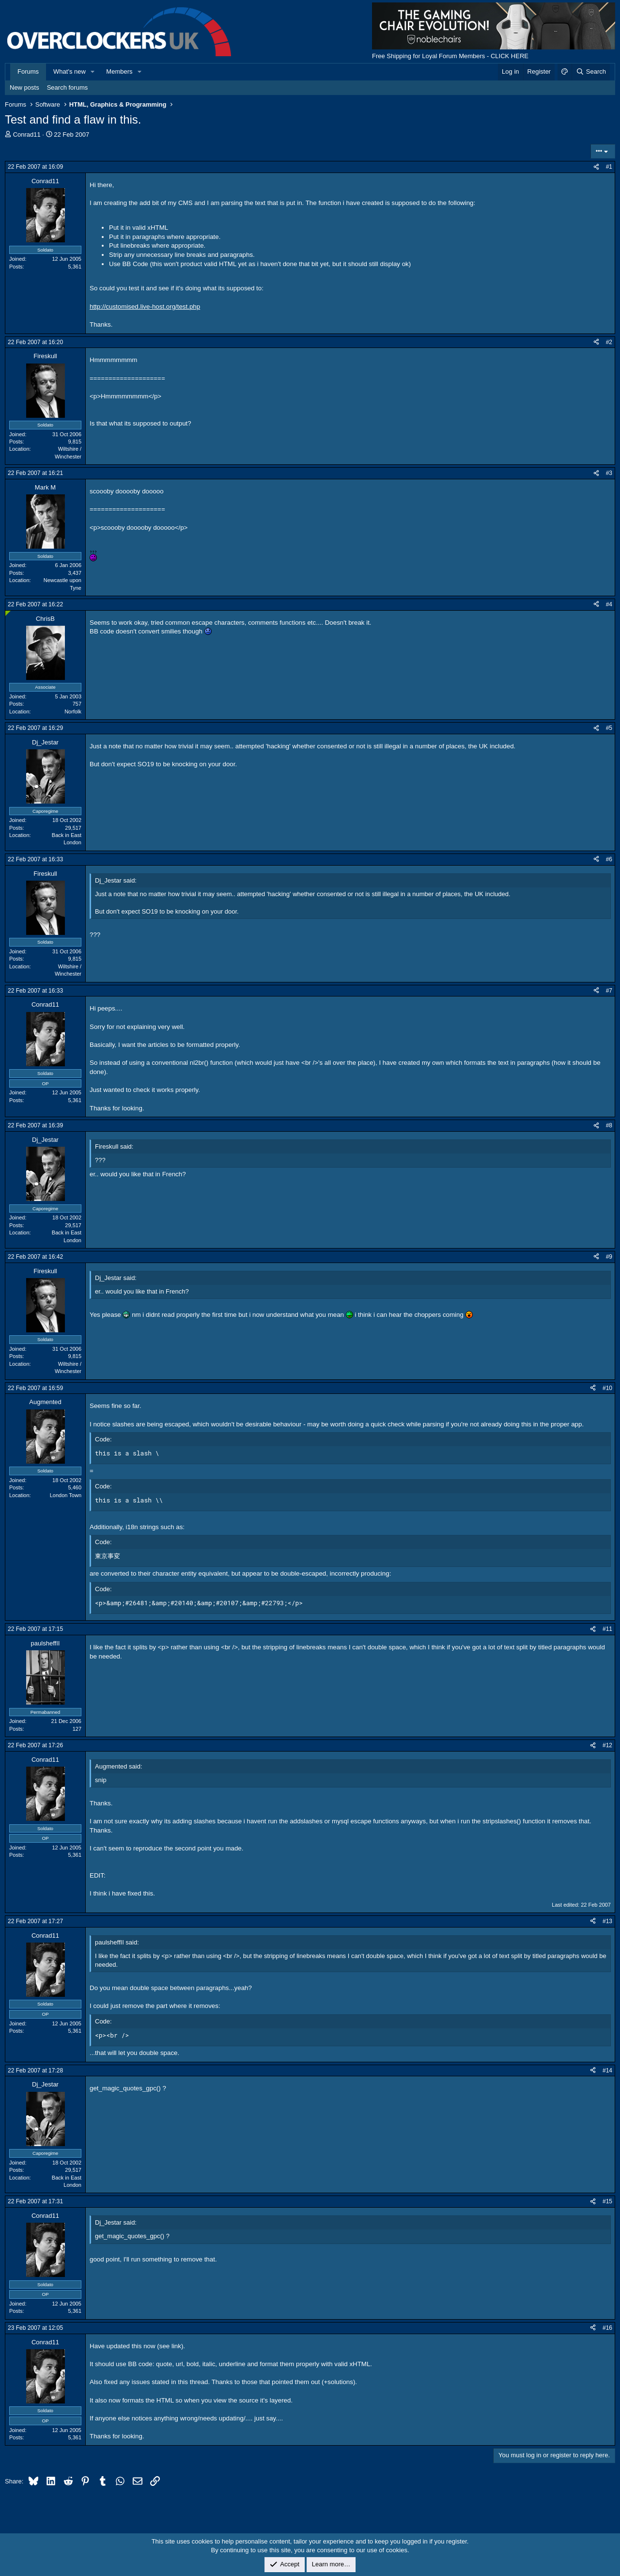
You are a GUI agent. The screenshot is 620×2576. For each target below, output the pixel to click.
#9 (609, 1256)
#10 (607, 1388)
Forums (28, 71)
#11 (607, 1629)
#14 (607, 2070)
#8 (609, 1125)
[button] (93, 71)
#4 (609, 604)
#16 (607, 2327)
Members (119, 71)
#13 (607, 1921)
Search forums (67, 87)
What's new (69, 71)
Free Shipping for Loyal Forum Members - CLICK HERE (450, 56)
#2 (609, 342)
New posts (24, 87)
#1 (609, 166)
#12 (607, 1745)
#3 (609, 473)
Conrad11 (27, 134)
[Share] (596, 167)
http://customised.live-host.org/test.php (145, 306)
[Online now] (8, 613)
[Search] (591, 71)
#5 (609, 728)
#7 (609, 990)
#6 (609, 859)
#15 (607, 2201)
